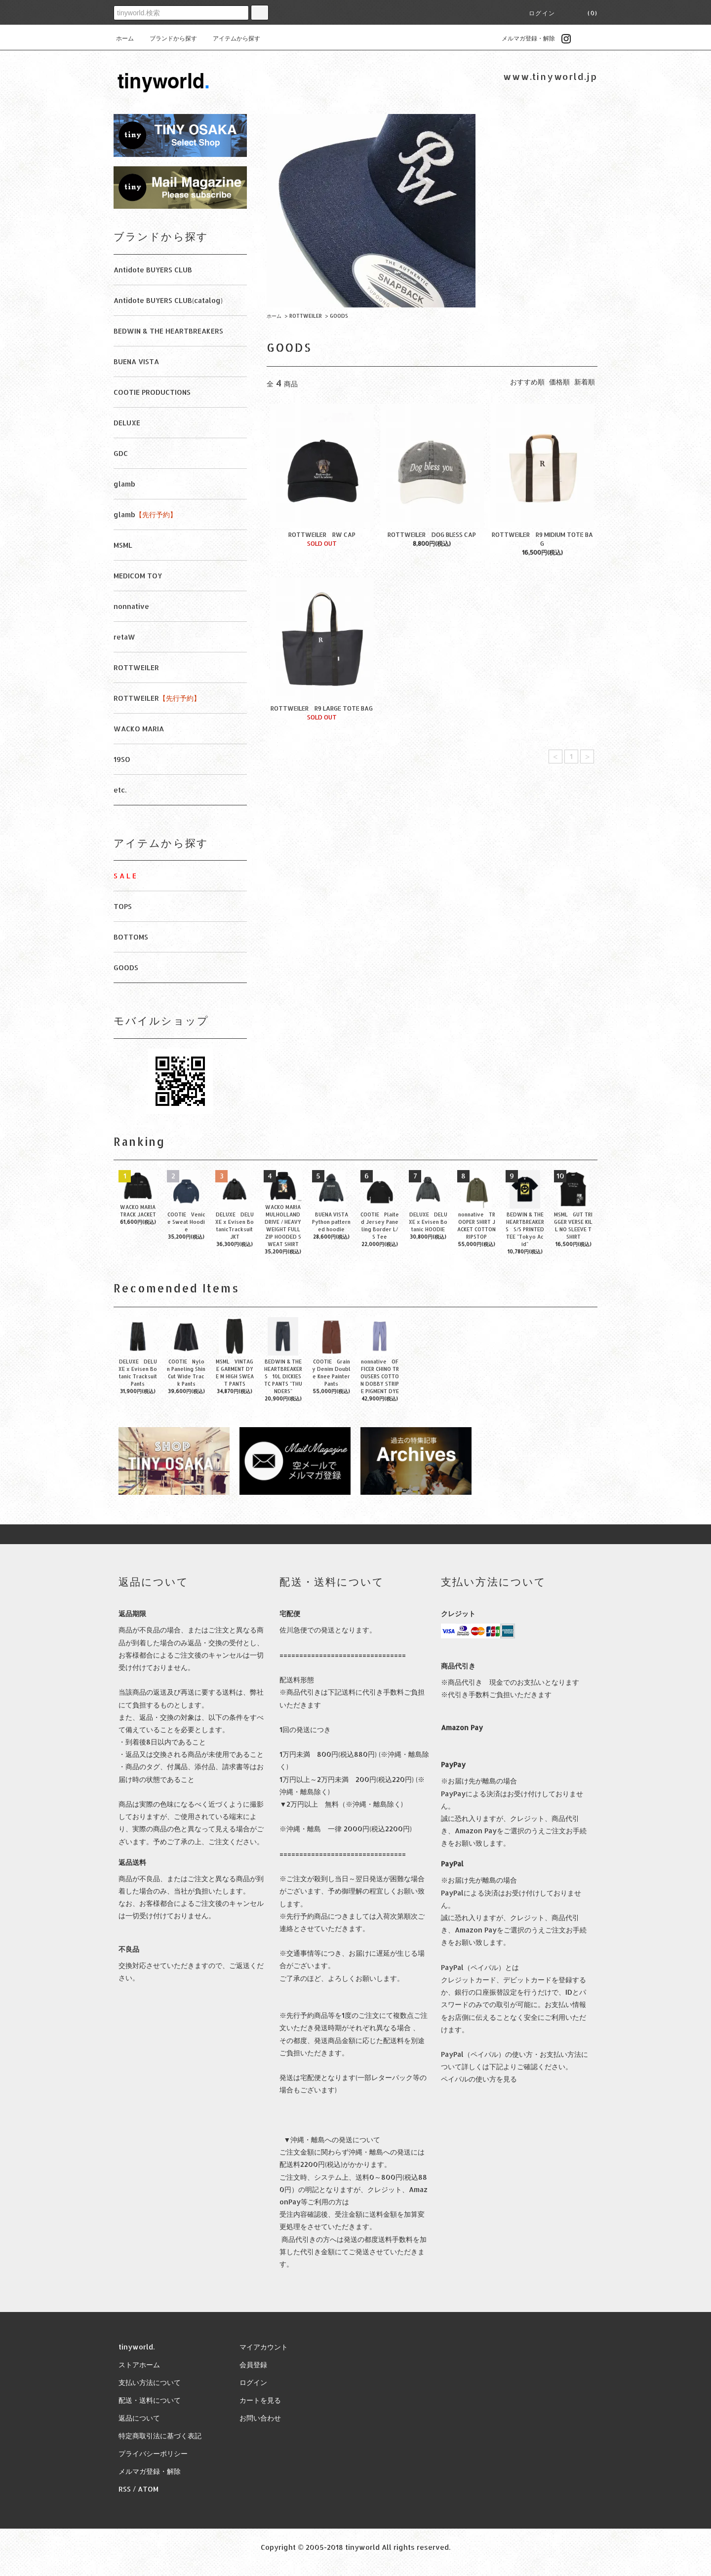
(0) (586, 13)
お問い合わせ (260, 2418)
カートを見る (260, 2400)
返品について (139, 2418)
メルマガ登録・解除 (522, 38)
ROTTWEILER (305, 316)
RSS (124, 2489)
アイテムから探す (230, 38)
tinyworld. (136, 2347)
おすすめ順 (527, 382)
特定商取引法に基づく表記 (159, 2435)
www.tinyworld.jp (550, 76)
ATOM (148, 2489)
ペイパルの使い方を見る (479, 2079)
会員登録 (253, 2364)
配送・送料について (149, 2400)
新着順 (584, 382)
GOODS (339, 316)
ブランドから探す (167, 38)
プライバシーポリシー (153, 2453)
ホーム (125, 38)
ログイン (542, 13)
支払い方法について (149, 2382)
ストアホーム (139, 2364)
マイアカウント (263, 2347)
